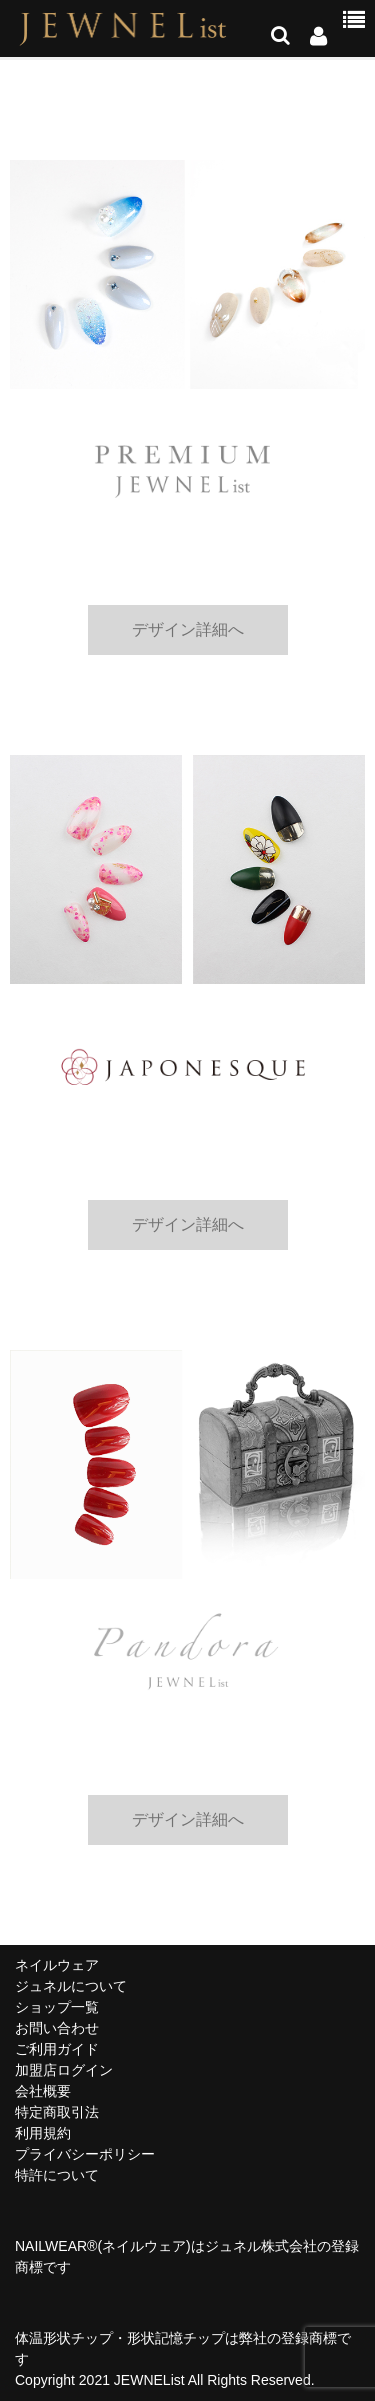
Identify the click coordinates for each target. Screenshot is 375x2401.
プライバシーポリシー (85, 2154)
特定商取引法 (57, 2112)
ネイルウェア (57, 1965)
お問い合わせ (57, 2028)
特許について (57, 2175)
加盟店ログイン (64, 2070)
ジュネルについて (71, 1986)
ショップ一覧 (57, 2007)
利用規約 (43, 2133)
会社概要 (43, 2091)
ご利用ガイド (57, 2049)
